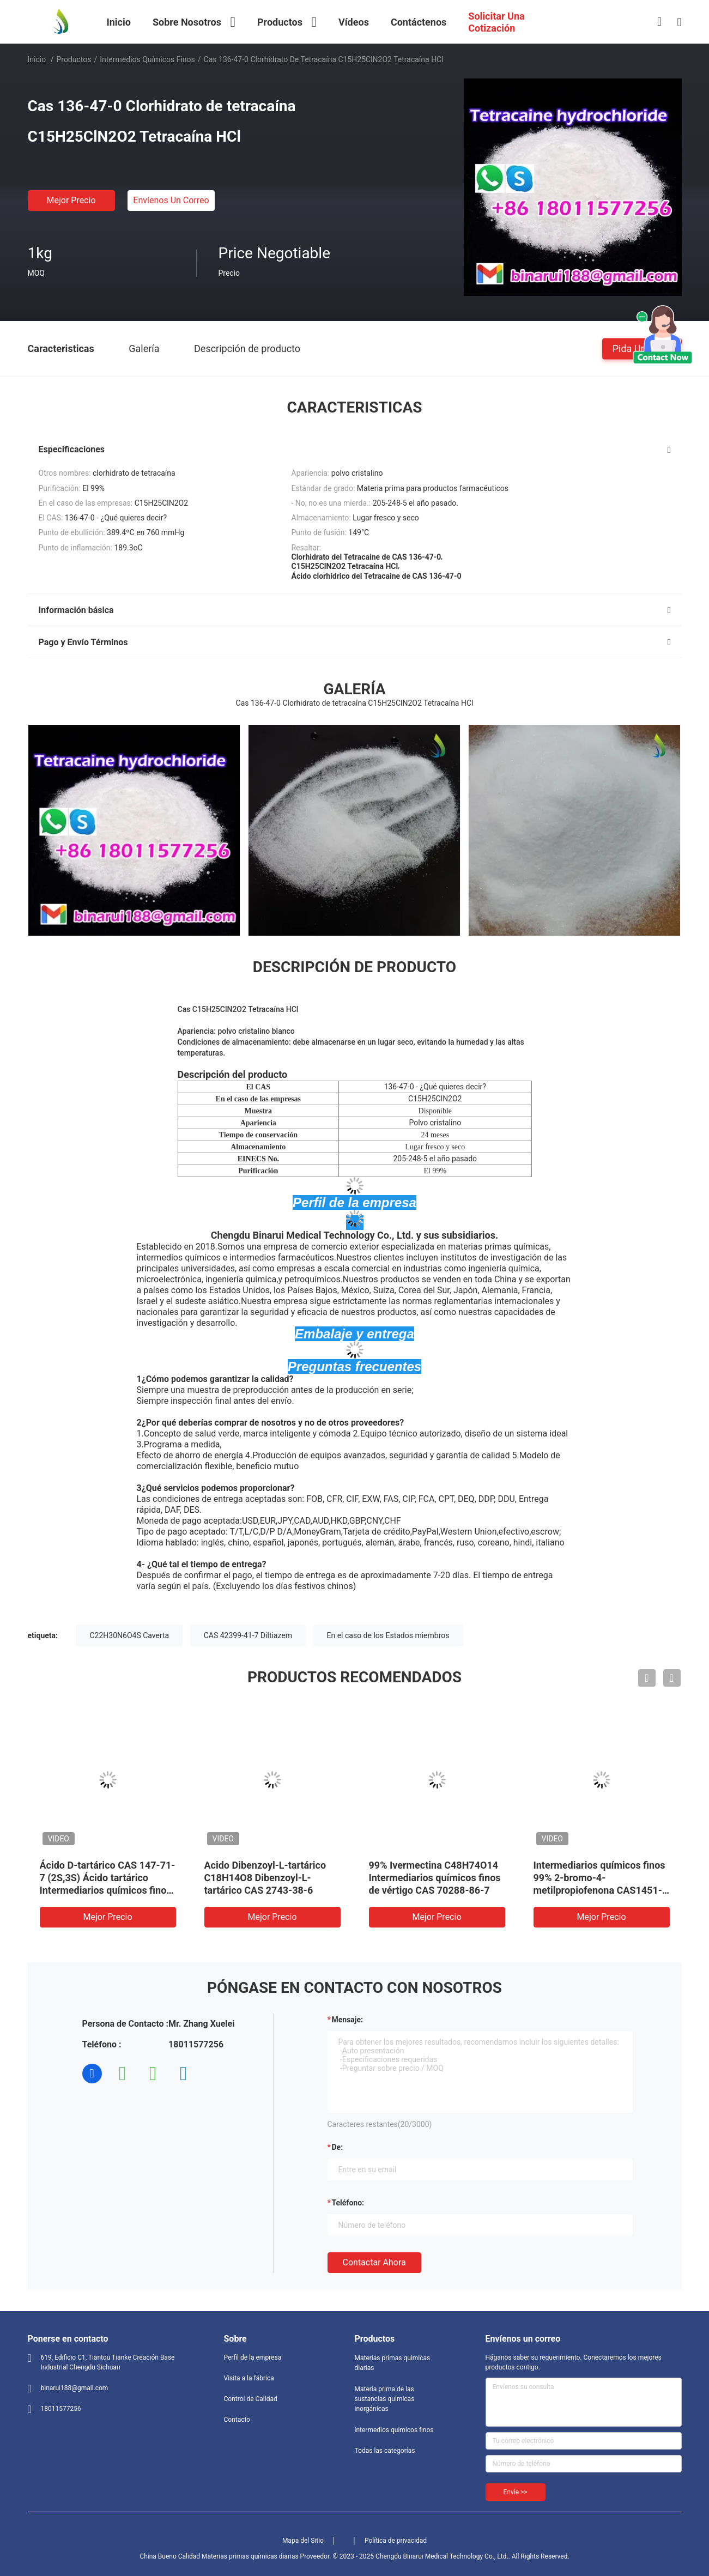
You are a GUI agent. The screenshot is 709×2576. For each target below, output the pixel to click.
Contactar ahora (374, 2262)
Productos (73, 59)
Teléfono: (348, 2202)
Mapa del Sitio (303, 2540)
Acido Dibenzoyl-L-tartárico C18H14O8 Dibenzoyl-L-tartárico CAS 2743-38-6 (265, 1877)
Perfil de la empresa (253, 2357)
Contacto (237, 2419)
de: (337, 2147)
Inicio (37, 59)
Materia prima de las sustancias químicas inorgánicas (385, 2399)
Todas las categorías (385, 2450)
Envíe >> (516, 2492)
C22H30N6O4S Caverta (129, 1635)
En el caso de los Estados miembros (388, 1635)
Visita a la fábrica (249, 2378)
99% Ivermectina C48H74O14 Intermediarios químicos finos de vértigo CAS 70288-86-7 (435, 1877)
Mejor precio (70, 200)
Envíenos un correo (171, 200)
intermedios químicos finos (147, 59)
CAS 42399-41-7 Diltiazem (248, 1635)
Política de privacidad (396, 2540)
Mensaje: (347, 2019)
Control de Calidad (250, 2399)
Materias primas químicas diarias (393, 2363)
